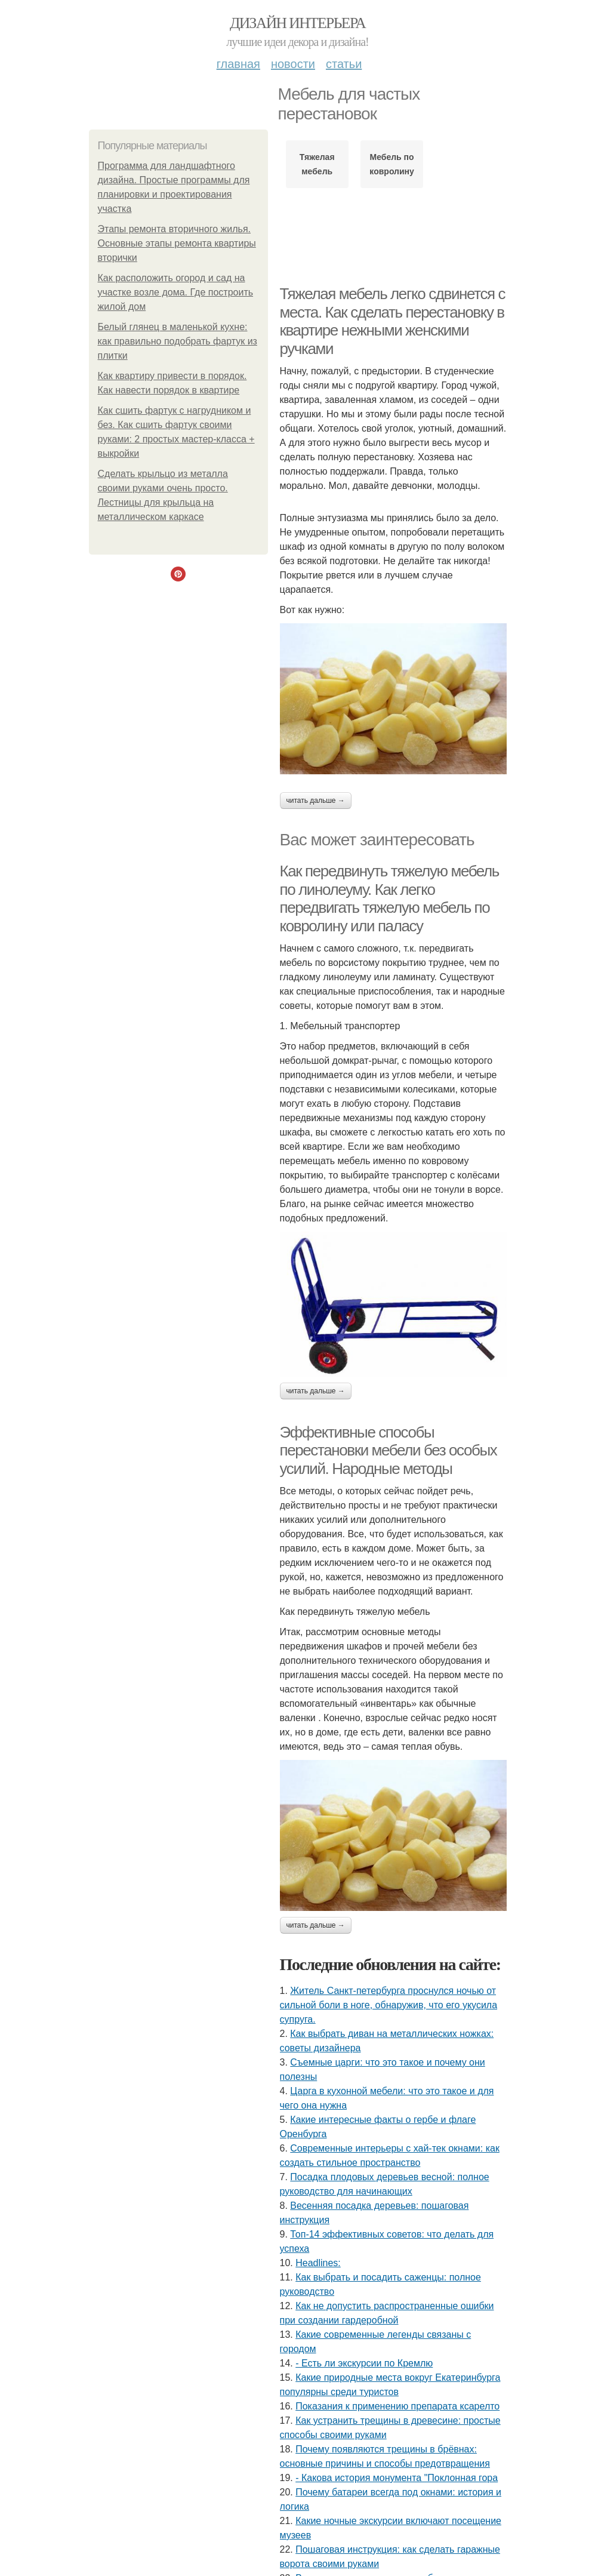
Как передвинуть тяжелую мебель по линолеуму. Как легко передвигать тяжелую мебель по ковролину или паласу (389, 898)
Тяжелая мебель (317, 164)
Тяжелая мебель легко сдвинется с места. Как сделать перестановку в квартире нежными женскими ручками (392, 321)
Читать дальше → (315, 800)
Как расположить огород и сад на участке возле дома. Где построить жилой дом (176, 292)
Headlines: (318, 2263)
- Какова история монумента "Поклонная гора (396, 2478)
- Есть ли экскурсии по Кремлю (364, 2363)
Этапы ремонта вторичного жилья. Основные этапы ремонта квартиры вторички (177, 243)
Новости (293, 63)
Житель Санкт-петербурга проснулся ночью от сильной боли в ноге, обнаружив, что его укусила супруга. (389, 2005)
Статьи (344, 63)
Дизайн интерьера (297, 23)
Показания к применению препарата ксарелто (397, 2406)
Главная (238, 63)
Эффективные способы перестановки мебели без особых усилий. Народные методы (388, 1450)
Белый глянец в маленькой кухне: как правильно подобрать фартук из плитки (177, 341)
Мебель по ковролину (391, 164)
